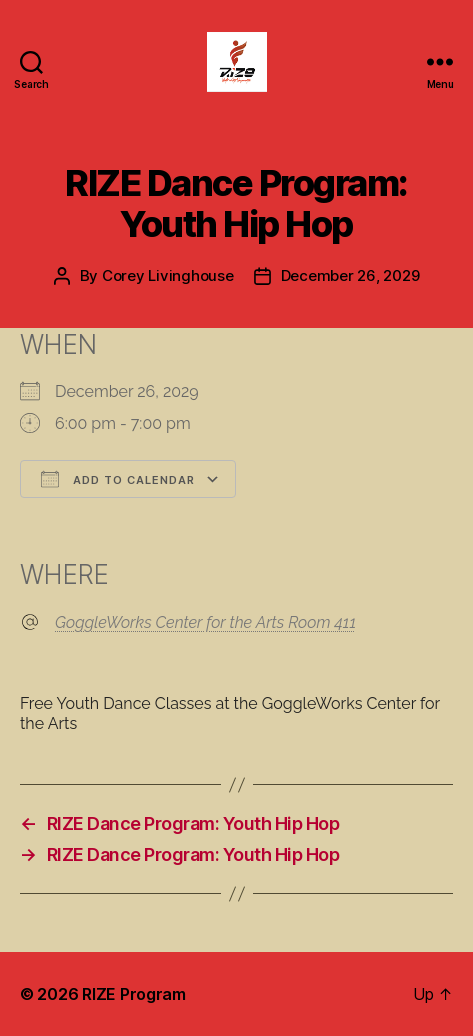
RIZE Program (134, 994)
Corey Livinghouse (168, 275)
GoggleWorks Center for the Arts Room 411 (205, 622)
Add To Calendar (118, 479)
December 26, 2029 (350, 275)
